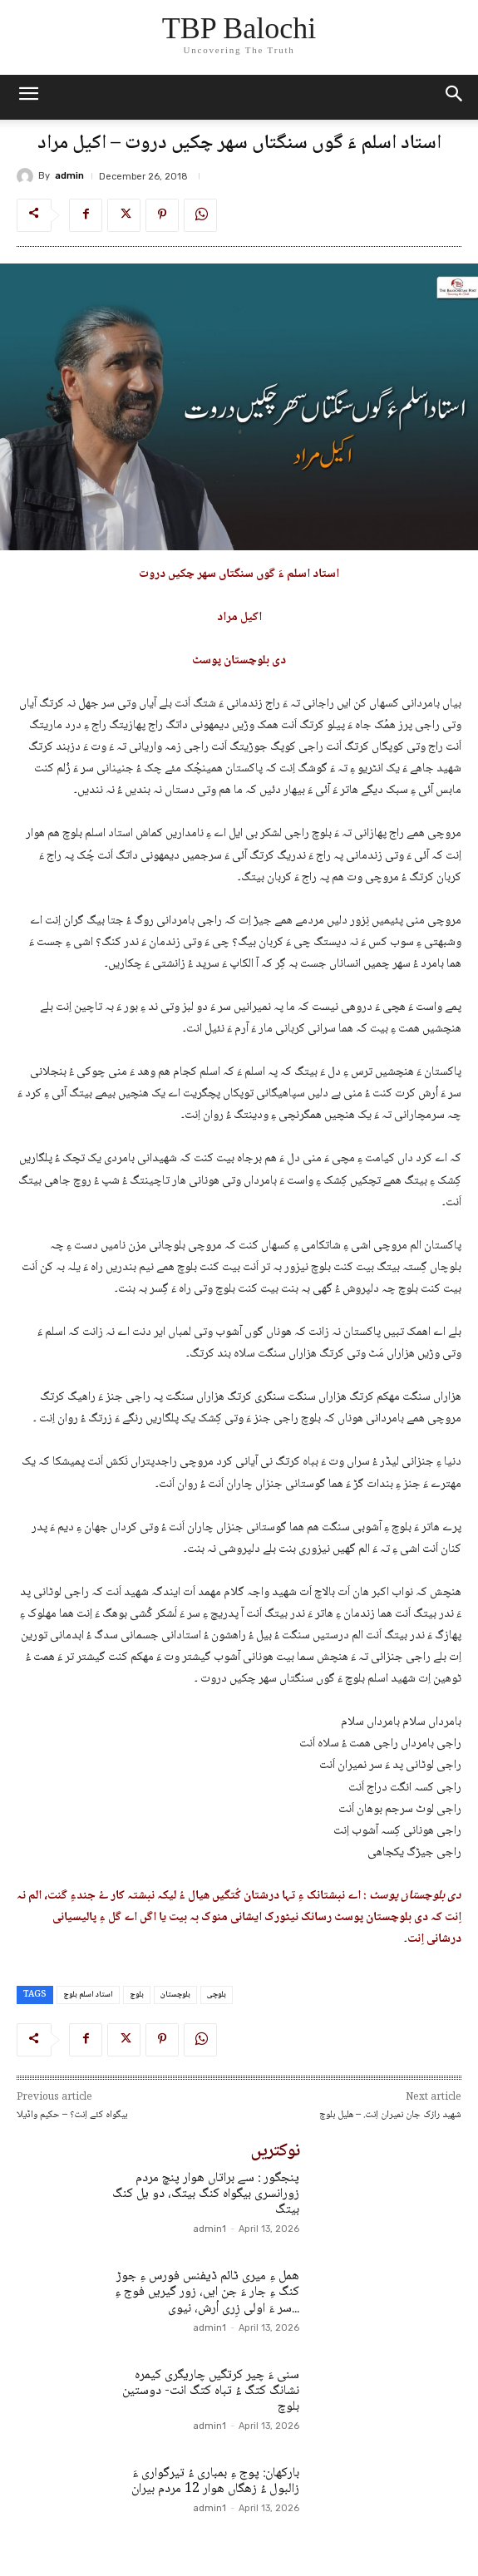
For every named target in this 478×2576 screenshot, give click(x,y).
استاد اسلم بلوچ (88, 1994)
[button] (454, 97)
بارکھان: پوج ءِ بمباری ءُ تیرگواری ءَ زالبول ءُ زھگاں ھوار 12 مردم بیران (215, 2481)
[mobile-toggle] (28, 97)
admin (69, 175)
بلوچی (216, 1994)
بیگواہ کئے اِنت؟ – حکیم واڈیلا (72, 2115)
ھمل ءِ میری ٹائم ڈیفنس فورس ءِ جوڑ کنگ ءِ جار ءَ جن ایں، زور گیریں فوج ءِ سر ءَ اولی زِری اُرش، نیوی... (207, 2292)
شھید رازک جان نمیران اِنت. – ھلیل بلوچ (390, 2115)
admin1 (209, 2229)
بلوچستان (175, 1994)
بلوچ (137, 1994)
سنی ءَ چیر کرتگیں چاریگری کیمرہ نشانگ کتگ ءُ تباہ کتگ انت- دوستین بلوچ (210, 2391)
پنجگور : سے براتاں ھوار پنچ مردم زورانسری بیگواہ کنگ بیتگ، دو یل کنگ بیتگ (205, 2194)
